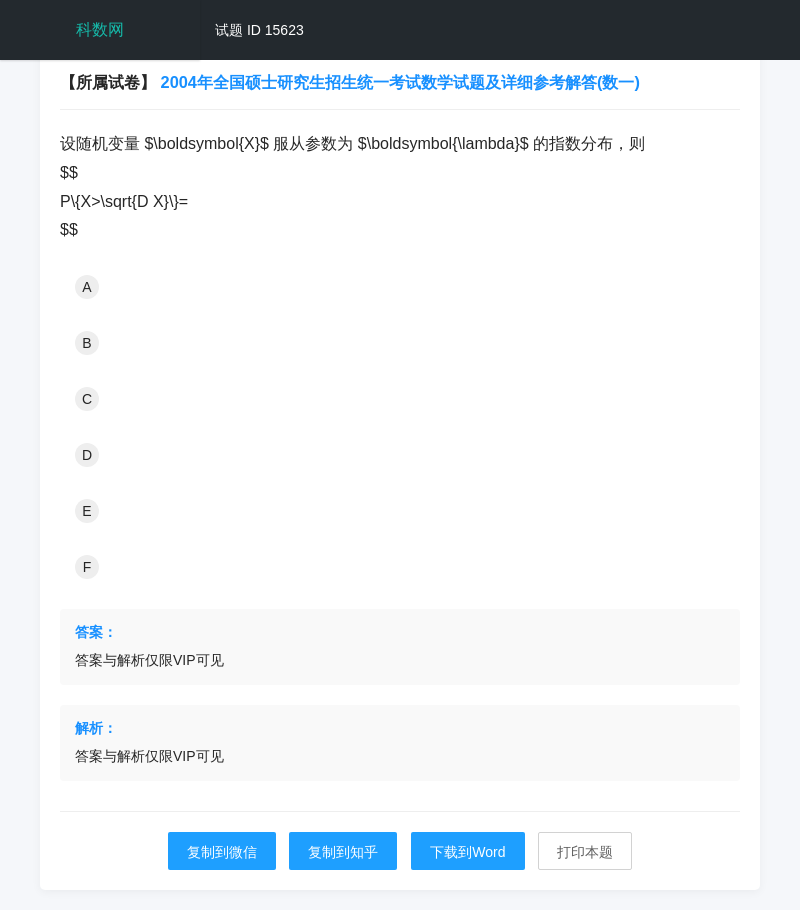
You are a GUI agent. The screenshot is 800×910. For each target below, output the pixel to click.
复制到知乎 (343, 852)
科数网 (100, 29)
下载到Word (467, 852)
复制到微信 (222, 852)
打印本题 (585, 852)
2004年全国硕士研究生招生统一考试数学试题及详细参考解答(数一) (400, 82)
